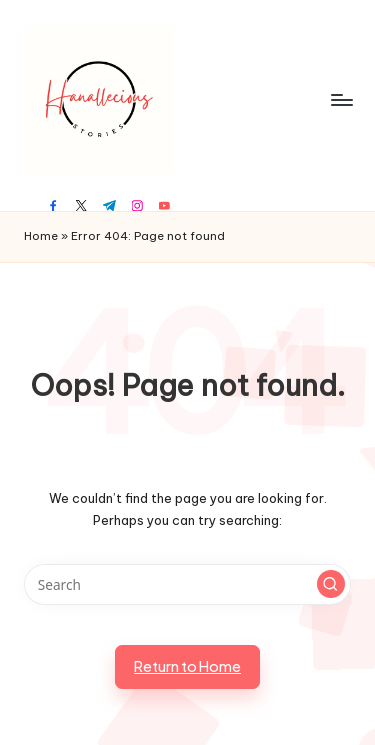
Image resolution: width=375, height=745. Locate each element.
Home (41, 236)
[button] (331, 584)
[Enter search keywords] (187, 585)
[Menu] (341, 99)
